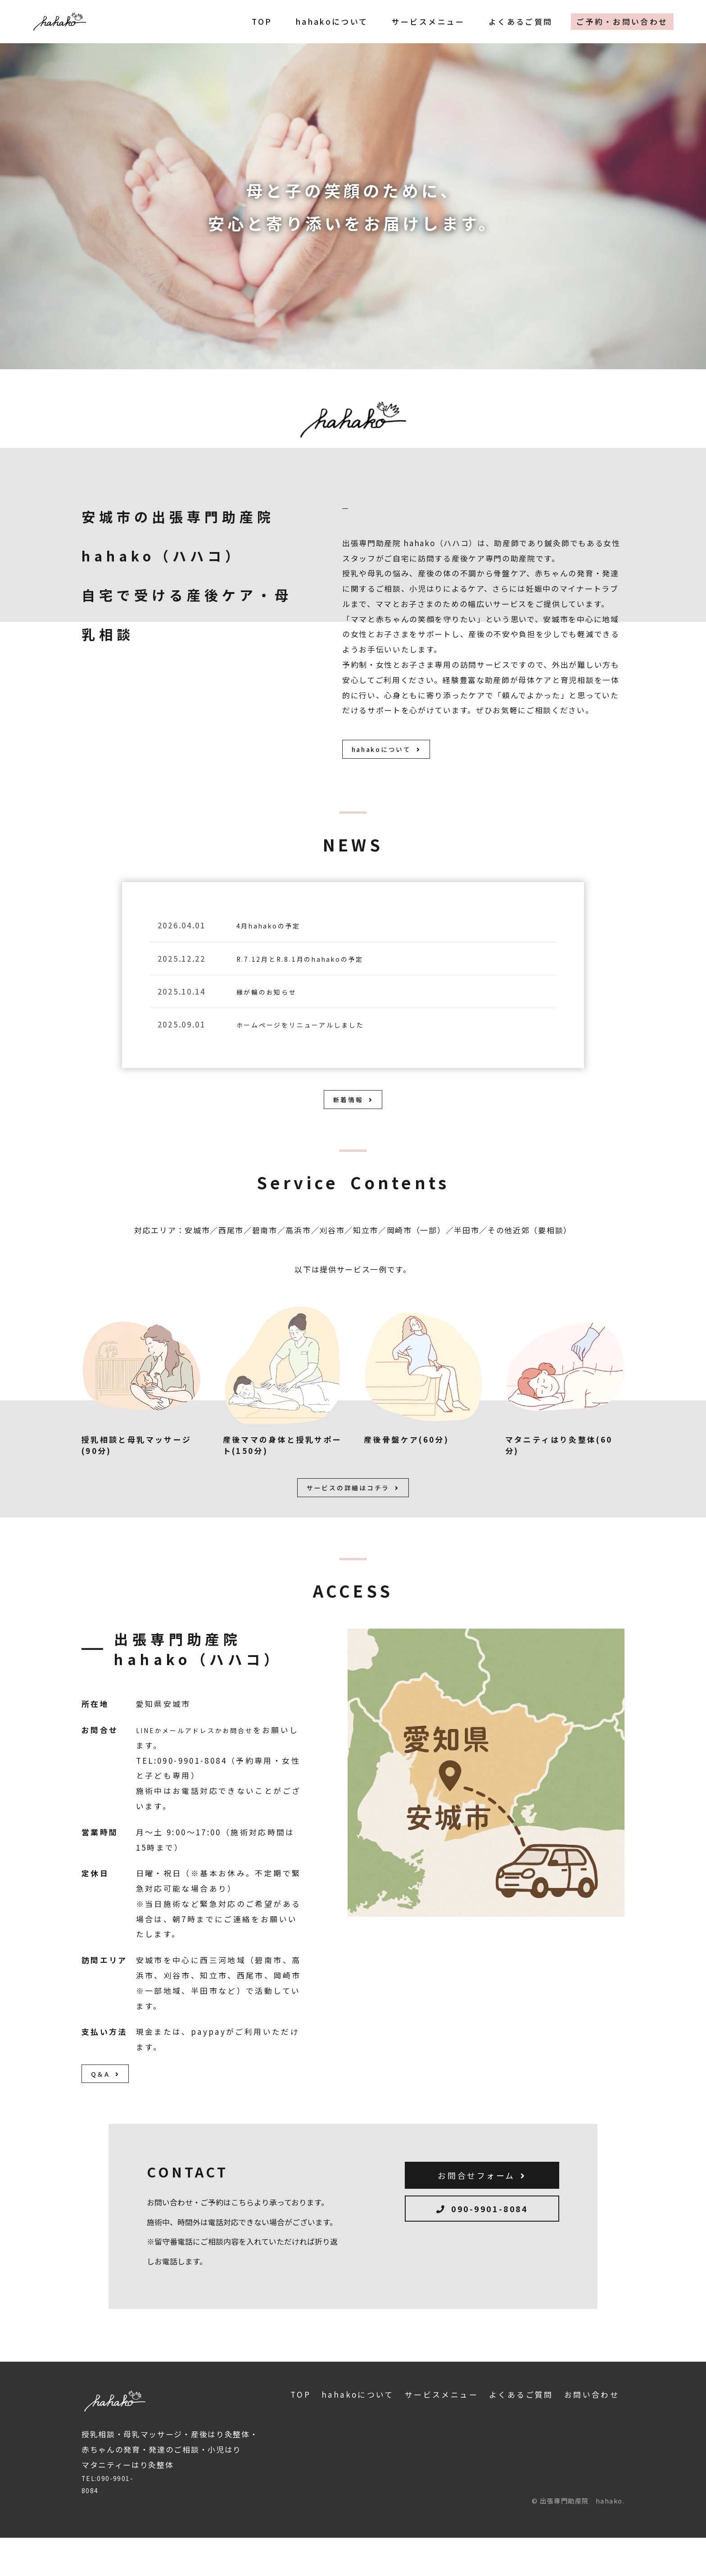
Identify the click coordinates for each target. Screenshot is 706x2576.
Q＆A (110, 2108)
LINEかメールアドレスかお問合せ (207, 1760)
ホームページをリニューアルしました (313, 1034)
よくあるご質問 (521, 21)
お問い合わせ (591, 2431)
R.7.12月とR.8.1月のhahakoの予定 (313, 968)
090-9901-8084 (482, 2255)
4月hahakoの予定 (275, 935)
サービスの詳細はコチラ (353, 1515)
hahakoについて (332, 21)
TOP (262, 21)
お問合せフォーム (482, 2215)
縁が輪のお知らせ (273, 1001)
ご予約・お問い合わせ (622, 21)
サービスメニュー (428, 21)
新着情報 (353, 1117)
